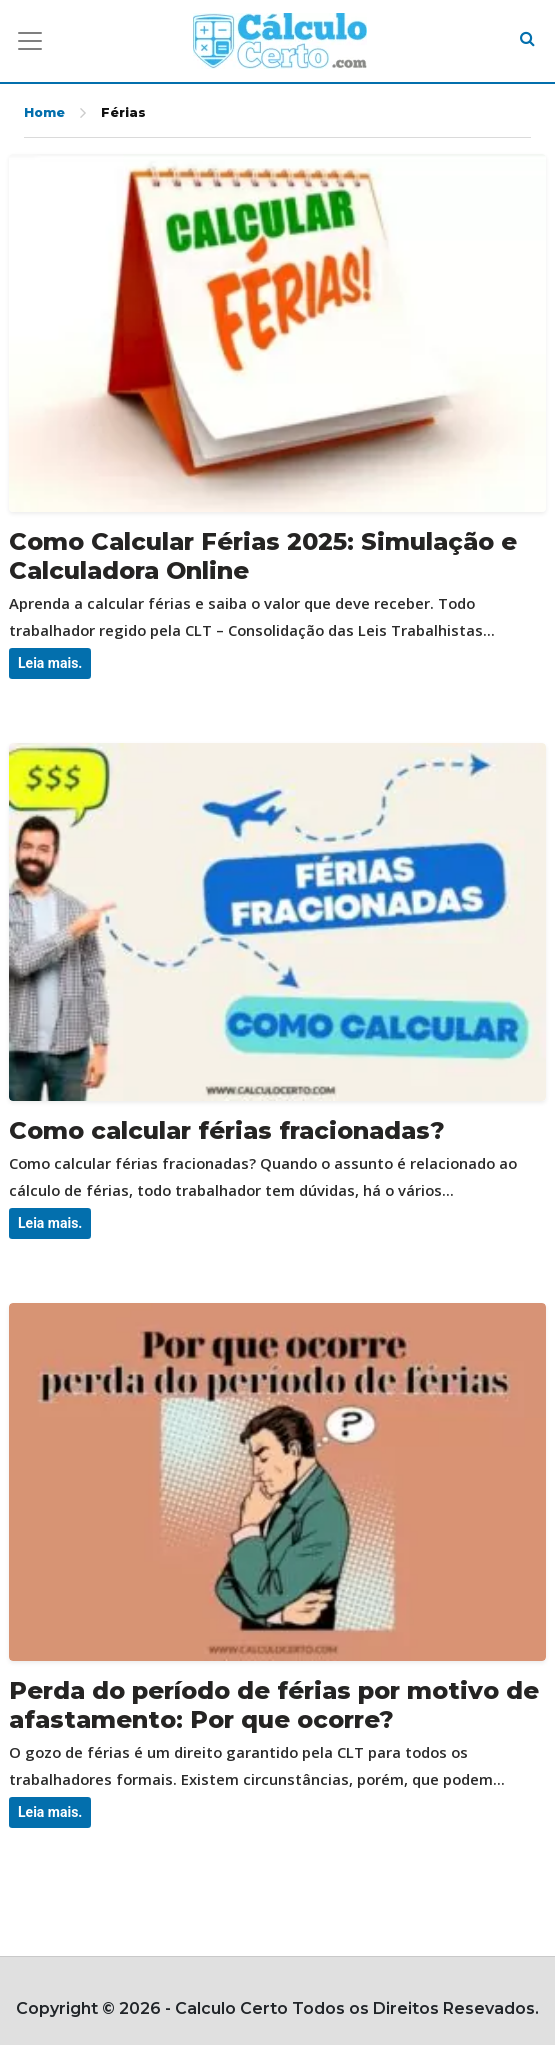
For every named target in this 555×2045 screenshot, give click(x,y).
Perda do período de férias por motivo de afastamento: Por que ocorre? (274, 1705)
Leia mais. (50, 663)
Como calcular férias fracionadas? (227, 1130)
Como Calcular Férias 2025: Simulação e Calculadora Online (263, 556)
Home (44, 112)
